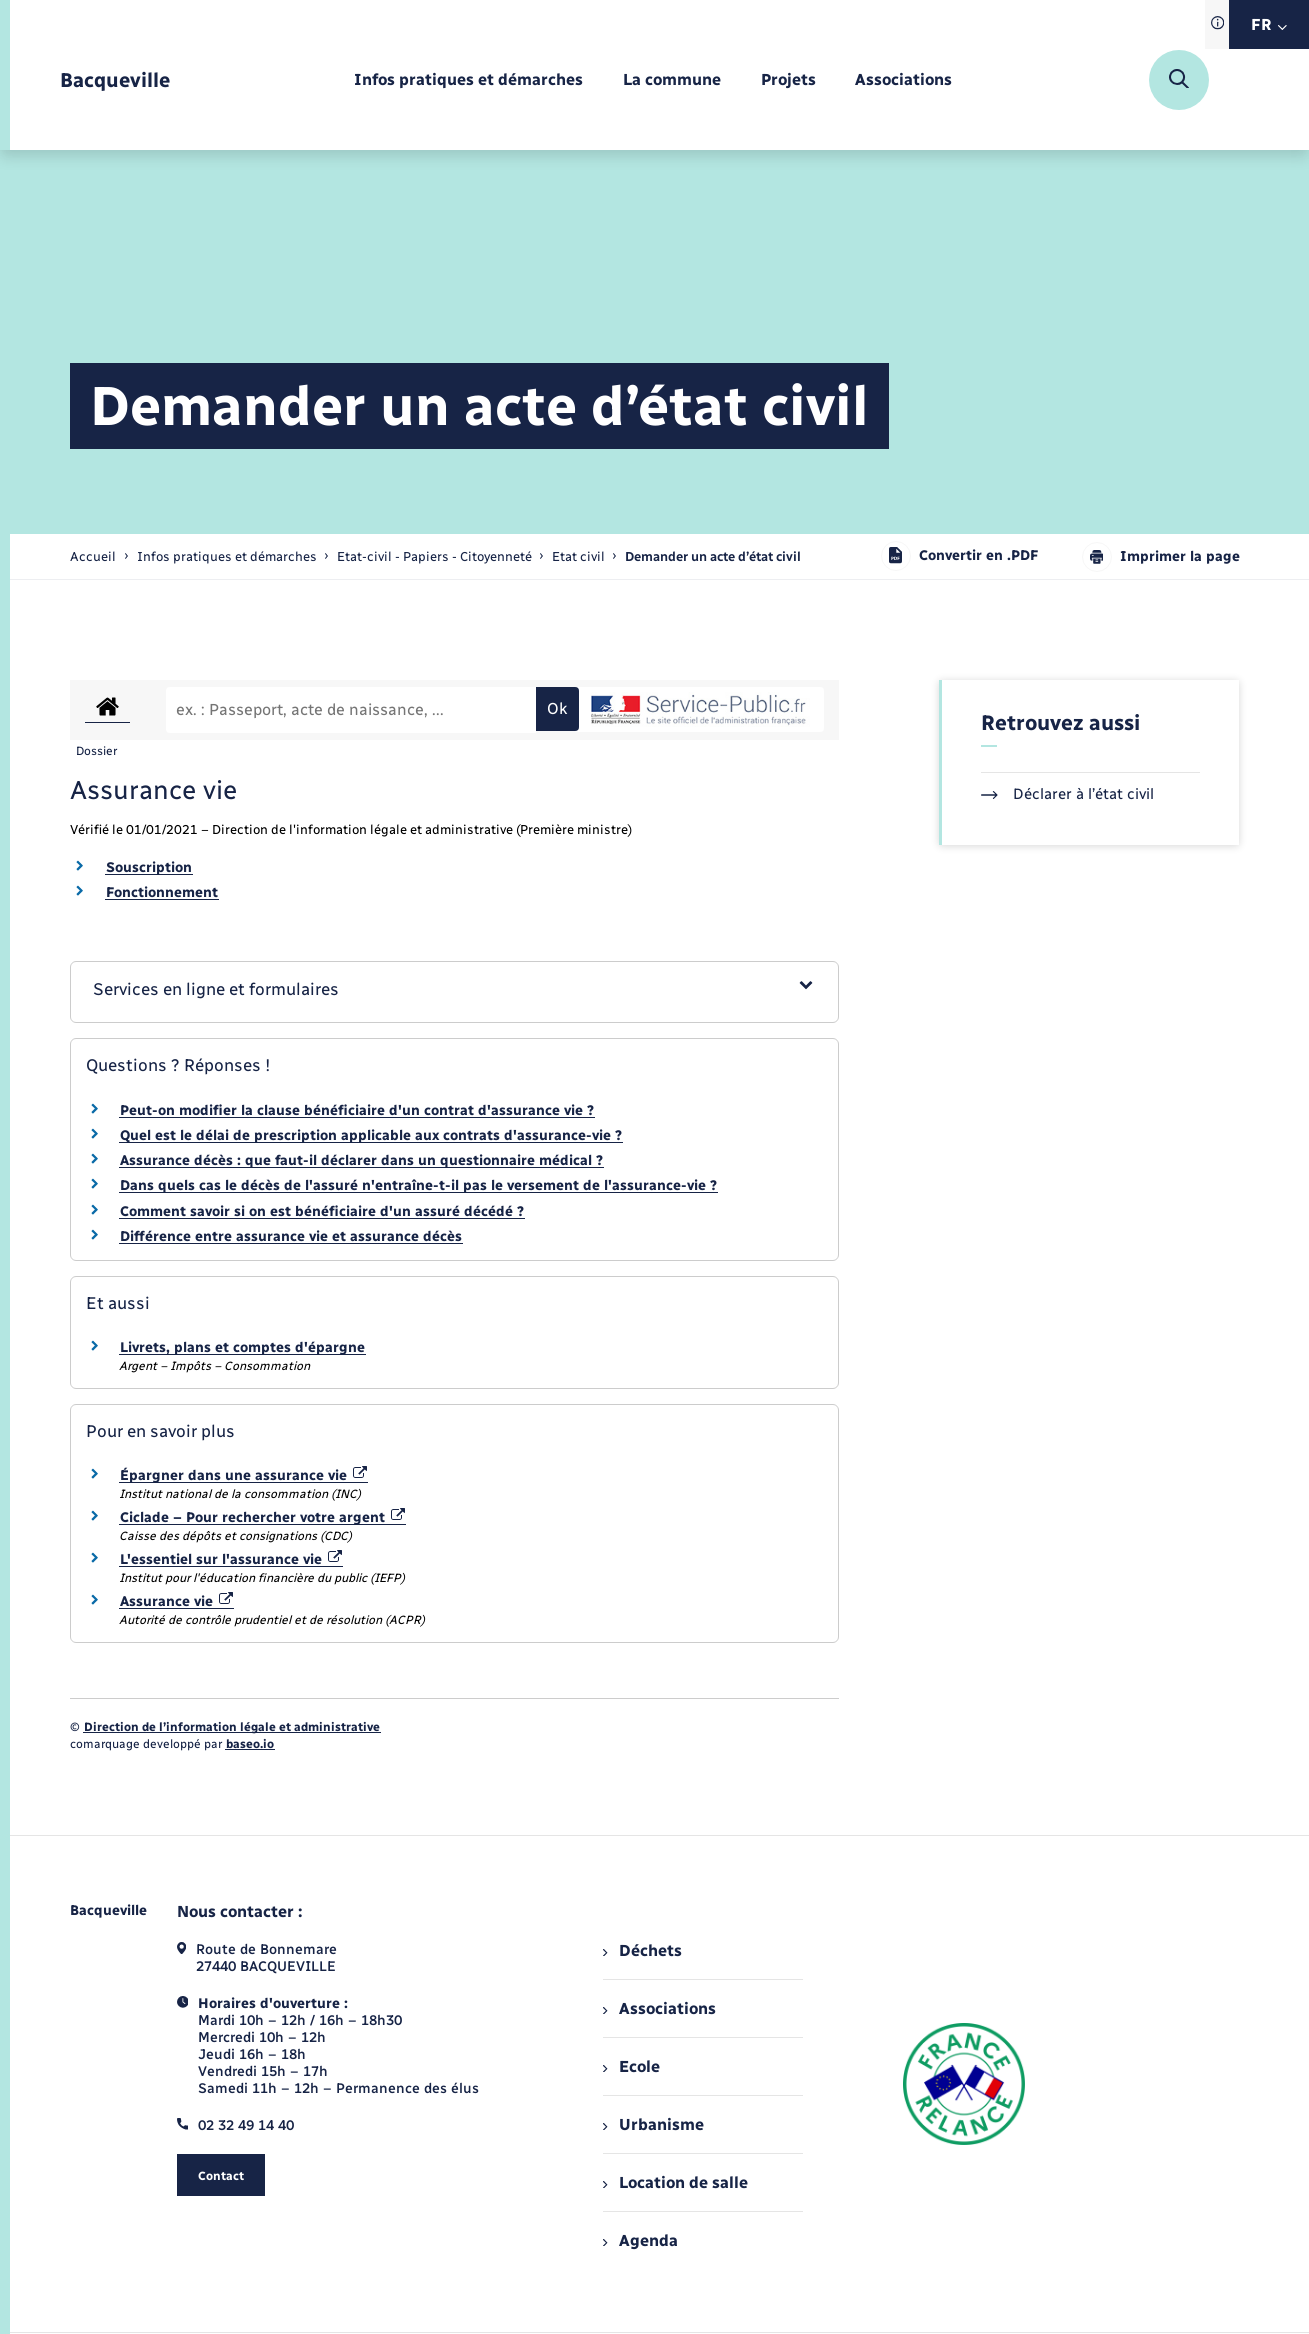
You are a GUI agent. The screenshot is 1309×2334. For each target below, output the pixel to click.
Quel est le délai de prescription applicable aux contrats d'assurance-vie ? (371, 1135)
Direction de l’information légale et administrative (232, 1727)
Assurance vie (177, 1601)
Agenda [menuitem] (640, 2240)
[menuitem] (468, 80)
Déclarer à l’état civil (1067, 794)
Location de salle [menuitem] (675, 2182)
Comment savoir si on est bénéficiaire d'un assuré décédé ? (322, 1211)
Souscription (149, 867)
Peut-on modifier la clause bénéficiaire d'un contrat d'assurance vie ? (357, 1110)
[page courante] (713, 556)
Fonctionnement (162, 892)
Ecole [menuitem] (631, 2066)
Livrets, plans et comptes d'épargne (242, 1347)
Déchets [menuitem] (642, 1950)
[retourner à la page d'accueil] (115, 80)
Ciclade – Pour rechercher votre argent (263, 1517)
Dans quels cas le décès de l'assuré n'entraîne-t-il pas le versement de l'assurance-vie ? (418, 1185)
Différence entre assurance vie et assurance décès (291, 1236)
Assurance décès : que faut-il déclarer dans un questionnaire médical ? (361, 1160)
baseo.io (250, 1744)
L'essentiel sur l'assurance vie (231, 1559)
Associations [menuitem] (659, 2008)
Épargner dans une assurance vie (244, 1475)
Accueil (93, 556)
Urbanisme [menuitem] (653, 2124)
